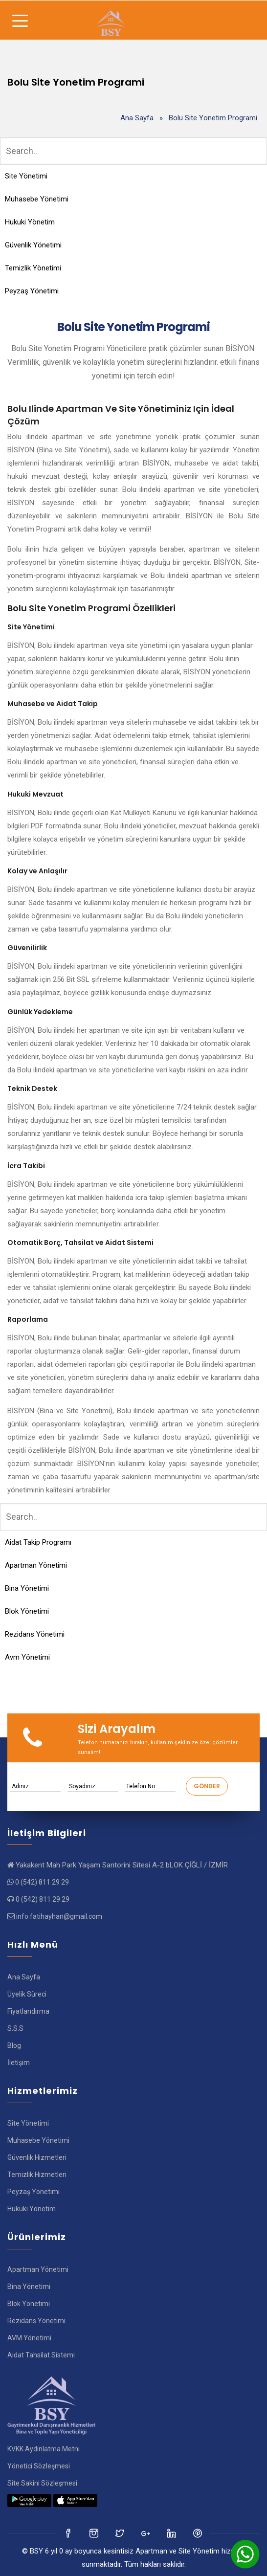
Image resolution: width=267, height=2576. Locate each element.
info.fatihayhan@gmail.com (59, 1916)
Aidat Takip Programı (38, 1542)
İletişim (18, 2062)
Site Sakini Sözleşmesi (42, 2483)
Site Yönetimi (26, 176)
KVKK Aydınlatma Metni (43, 2449)
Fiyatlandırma (28, 2011)
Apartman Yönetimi (36, 1565)
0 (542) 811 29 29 (42, 1882)
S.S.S (15, 2028)
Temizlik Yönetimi (33, 268)
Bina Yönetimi (27, 1588)
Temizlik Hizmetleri (37, 2174)
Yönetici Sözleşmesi (38, 2466)
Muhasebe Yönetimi (36, 199)
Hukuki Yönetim (30, 222)
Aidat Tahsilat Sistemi (41, 2355)
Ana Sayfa (137, 117)
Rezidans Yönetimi (35, 1634)
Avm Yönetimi (27, 1657)
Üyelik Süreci (26, 1994)
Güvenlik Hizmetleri (37, 2157)
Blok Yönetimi (27, 1611)
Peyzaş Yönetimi (32, 291)
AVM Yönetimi (29, 2338)
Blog (14, 2045)
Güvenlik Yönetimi (33, 245)
